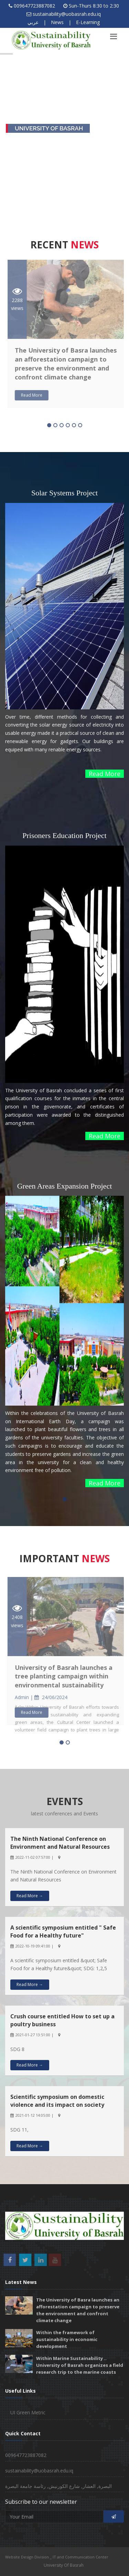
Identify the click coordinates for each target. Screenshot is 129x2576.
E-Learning (88, 22)
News (57, 22)
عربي (33, 22)
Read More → (30, 1896)
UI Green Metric (27, 2412)
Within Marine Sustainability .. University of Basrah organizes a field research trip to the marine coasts (79, 2365)
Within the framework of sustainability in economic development (66, 2339)
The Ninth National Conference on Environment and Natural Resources (60, 1842)
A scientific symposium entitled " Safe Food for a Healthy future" (63, 1931)
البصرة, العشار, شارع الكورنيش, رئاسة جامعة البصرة (58, 2486)
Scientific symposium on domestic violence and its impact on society (57, 2100)
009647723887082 (34, 5)
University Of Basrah (64, 2565)
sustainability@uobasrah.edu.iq (67, 14)
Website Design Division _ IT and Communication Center (56, 2556)
